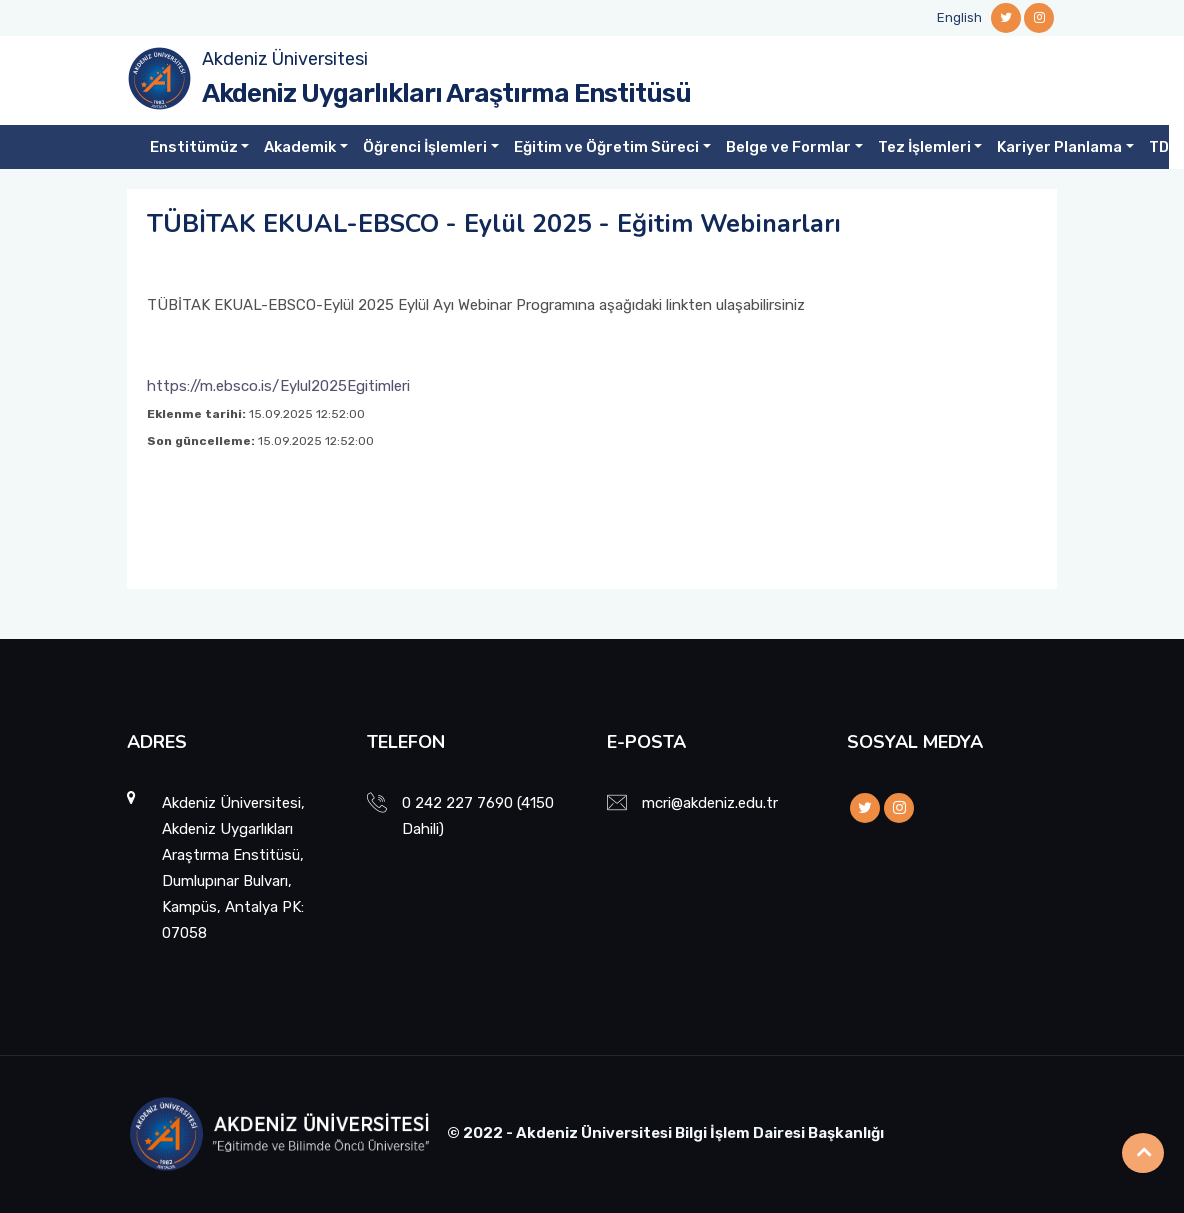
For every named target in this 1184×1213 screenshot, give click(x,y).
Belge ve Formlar (788, 147)
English (959, 17)
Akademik (300, 147)
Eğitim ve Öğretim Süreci (606, 147)
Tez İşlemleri (924, 147)
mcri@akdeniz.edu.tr (710, 803)
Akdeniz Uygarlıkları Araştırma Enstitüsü (446, 93)
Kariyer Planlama (1059, 147)
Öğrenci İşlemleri (425, 147)
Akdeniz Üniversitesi (285, 59)
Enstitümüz (194, 147)
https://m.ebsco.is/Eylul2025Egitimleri (278, 386)
